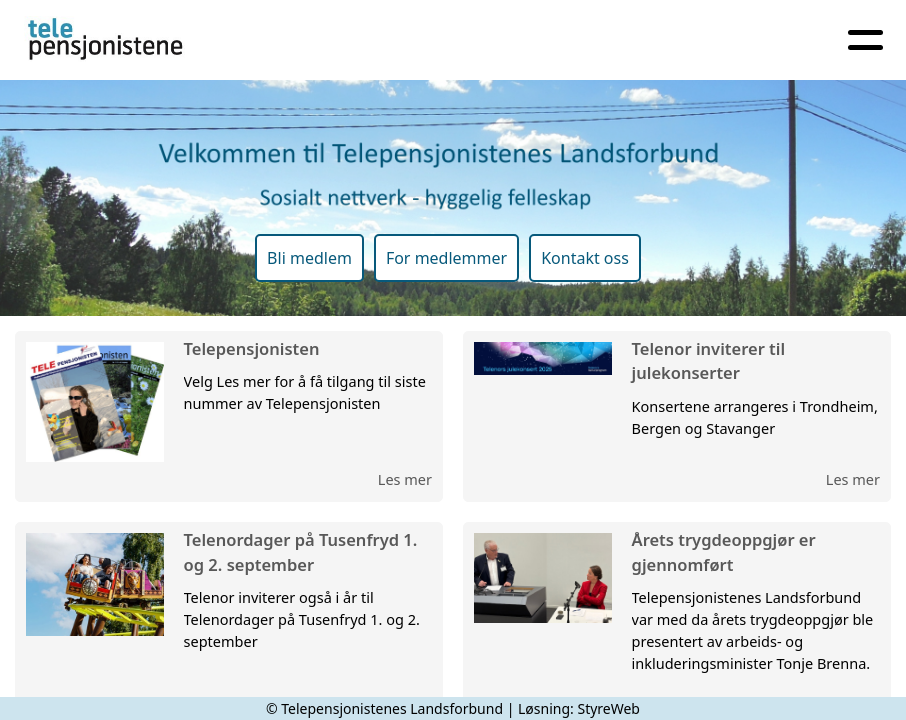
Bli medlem (309, 258)
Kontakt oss (585, 258)
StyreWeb (608, 708)
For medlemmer (446, 258)
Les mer (405, 479)
